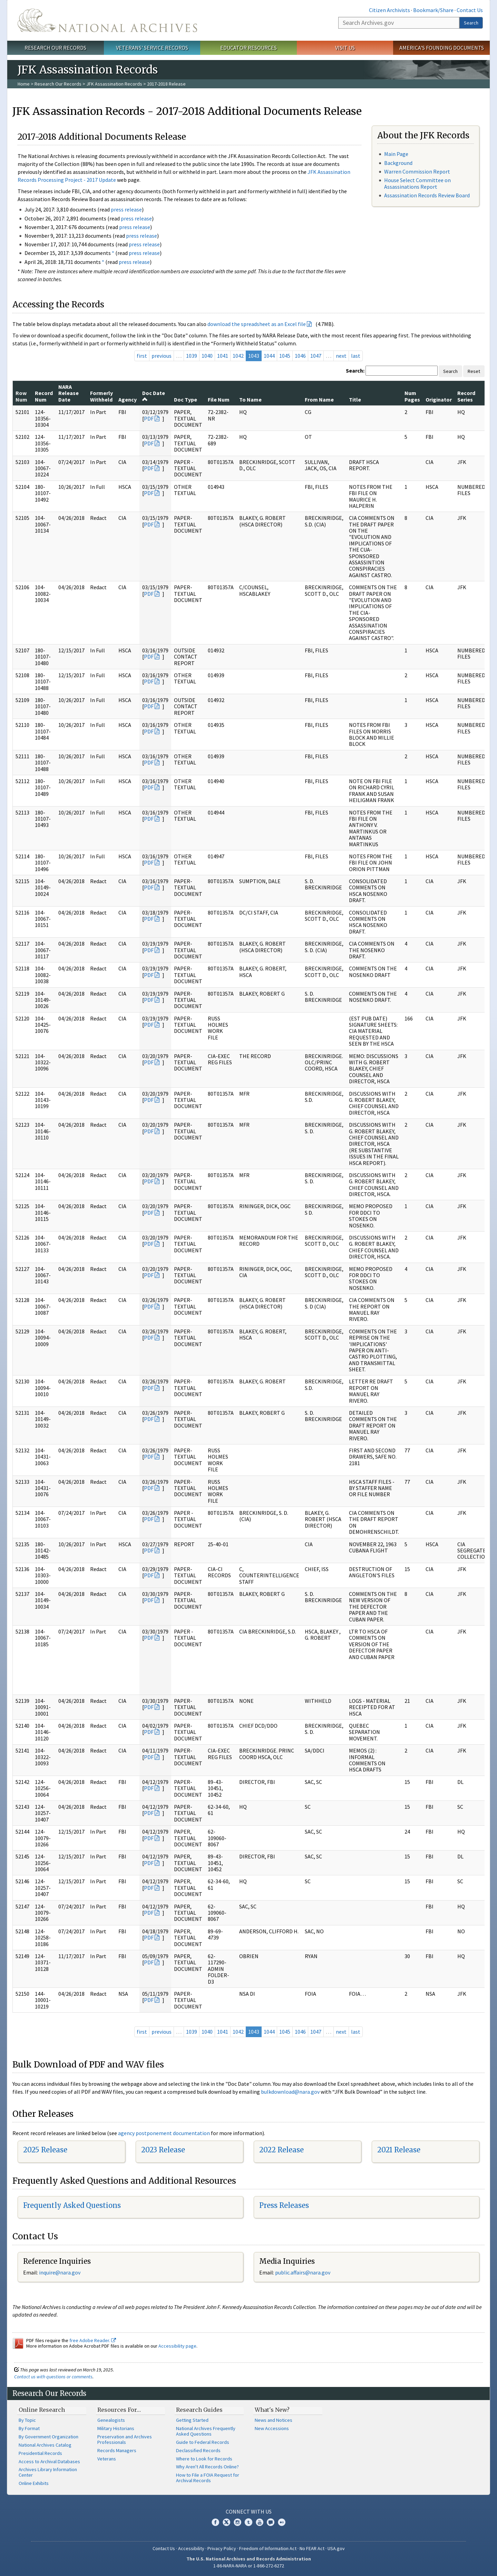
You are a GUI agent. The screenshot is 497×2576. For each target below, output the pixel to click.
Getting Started (192, 2420)
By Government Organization (48, 2437)
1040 (207, 355)
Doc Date (153, 395)
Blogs (270, 2522)
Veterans (106, 2459)
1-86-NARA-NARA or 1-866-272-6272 (248, 2566)
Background (398, 162)
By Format (29, 2428)
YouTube (259, 2522)
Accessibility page (177, 2346)
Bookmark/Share (433, 10)
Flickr (281, 2522)
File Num (219, 399)
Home (24, 84)
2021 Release (398, 2149)
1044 (269, 355)
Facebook (215, 2522)
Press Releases (284, 2205)
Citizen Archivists (389, 10)
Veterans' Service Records (152, 47)
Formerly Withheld (101, 396)
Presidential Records (40, 2453)
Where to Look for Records (204, 2459)
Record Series (466, 396)
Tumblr (248, 2522)
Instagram (237, 2522)
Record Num (44, 396)
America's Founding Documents (441, 47)
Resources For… (119, 2409)
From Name (319, 399)
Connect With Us (249, 2511)
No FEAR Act (312, 2548)
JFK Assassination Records (114, 84)
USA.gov (336, 2548)
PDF (149, 418)
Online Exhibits (34, 2483)
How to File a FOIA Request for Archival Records (207, 2478)
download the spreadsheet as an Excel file (256, 323)
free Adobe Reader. (92, 2340)
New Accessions (272, 2428)
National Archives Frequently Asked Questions (205, 2431)
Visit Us (345, 47)
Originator (439, 399)
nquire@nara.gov (60, 2272)
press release (126, 209)
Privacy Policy (221, 2548)
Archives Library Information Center (48, 2472)
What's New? (272, 2409)
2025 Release (45, 2149)
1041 (222, 355)
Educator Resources (248, 47)
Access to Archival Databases (49, 2461)
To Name (250, 399)
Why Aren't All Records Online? (207, 2467)
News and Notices (273, 2420)
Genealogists (111, 2420)
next (341, 355)
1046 (300, 355)
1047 (315, 355)
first (142, 355)
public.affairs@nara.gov (302, 2272)
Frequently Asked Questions (72, 2205)
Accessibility (191, 2548)
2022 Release (281, 2149)
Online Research (42, 2409)
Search (471, 23)
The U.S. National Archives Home (107, 20)
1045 (284, 355)
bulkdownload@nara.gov (290, 2091)
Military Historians (115, 2428)
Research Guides (199, 2409)
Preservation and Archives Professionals (124, 2439)
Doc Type (185, 399)
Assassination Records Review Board (427, 195)
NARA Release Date (68, 393)
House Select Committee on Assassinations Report (417, 183)
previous (162, 355)
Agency (127, 399)
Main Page (396, 153)
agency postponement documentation (164, 2133)
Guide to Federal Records (202, 2442)
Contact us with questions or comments (53, 2376)
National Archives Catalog (45, 2445)
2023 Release (163, 2149)
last (355, 355)
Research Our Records (55, 47)
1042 (238, 355)
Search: (355, 370)
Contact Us (470, 10)
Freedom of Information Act (267, 2548)
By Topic (27, 2420)
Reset (474, 371)
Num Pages (412, 396)
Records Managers (116, 2450)
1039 (191, 355)
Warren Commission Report (417, 171)
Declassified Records (198, 2450)
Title (355, 399)
